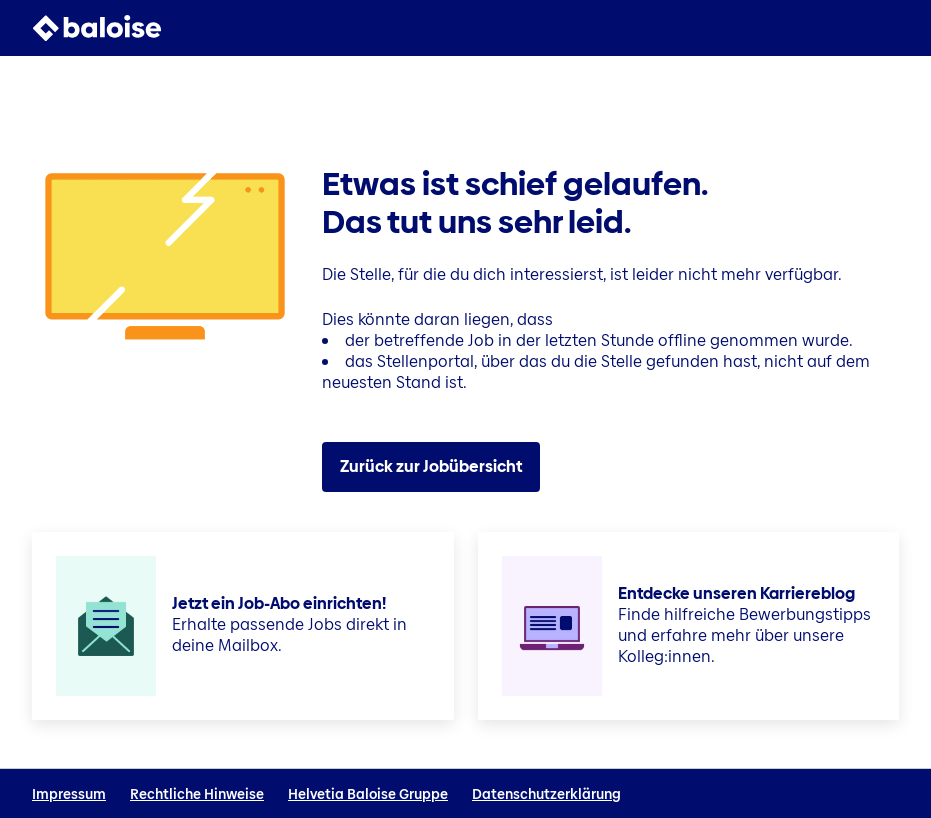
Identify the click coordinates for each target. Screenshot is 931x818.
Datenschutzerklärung (546, 794)
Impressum (69, 794)
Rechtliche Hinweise (197, 794)
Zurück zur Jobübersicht (431, 466)
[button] (887, 28)
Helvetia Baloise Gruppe (368, 794)
